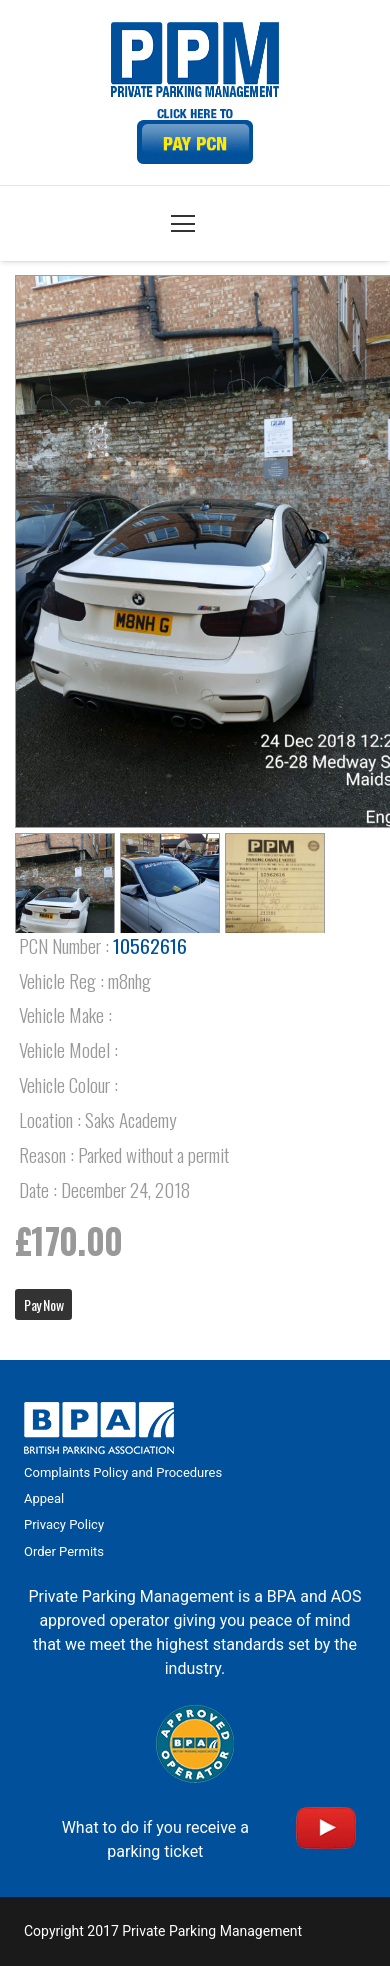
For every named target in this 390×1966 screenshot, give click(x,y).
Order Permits (64, 1551)
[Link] (195, 136)
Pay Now (43, 1304)
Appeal (44, 1498)
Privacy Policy (64, 1524)
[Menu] (183, 224)
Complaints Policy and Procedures (123, 1472)
